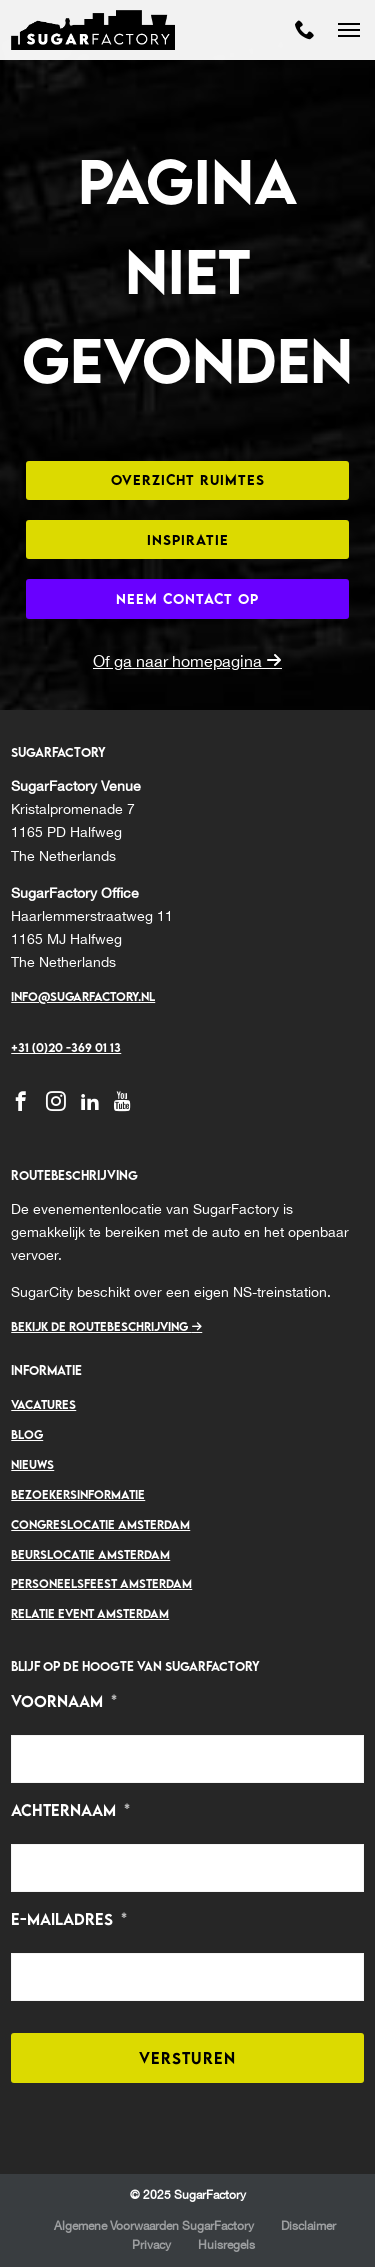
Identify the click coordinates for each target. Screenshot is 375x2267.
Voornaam (64, 1701)
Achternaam (70, 1810)
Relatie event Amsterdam (90, 1613)
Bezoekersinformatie (78, 1494)
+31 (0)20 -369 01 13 (66, 1047)
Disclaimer (308, 2226)
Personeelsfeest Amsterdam (101, 1583)
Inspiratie (188, 539)
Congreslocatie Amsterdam (100, 1524)
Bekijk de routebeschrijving (106, 1326)
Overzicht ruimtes (188, 479)
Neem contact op (187, 598)
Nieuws (32, 1464)
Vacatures (43, 1404)
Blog (27, 1434)
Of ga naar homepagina (187, 661)
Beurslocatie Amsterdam (90, 1554)
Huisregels (228, 2245)
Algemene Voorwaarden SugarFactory (154, 2226)
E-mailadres (69, 1919)
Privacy (151, 2245)
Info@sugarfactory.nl (83, 996)
